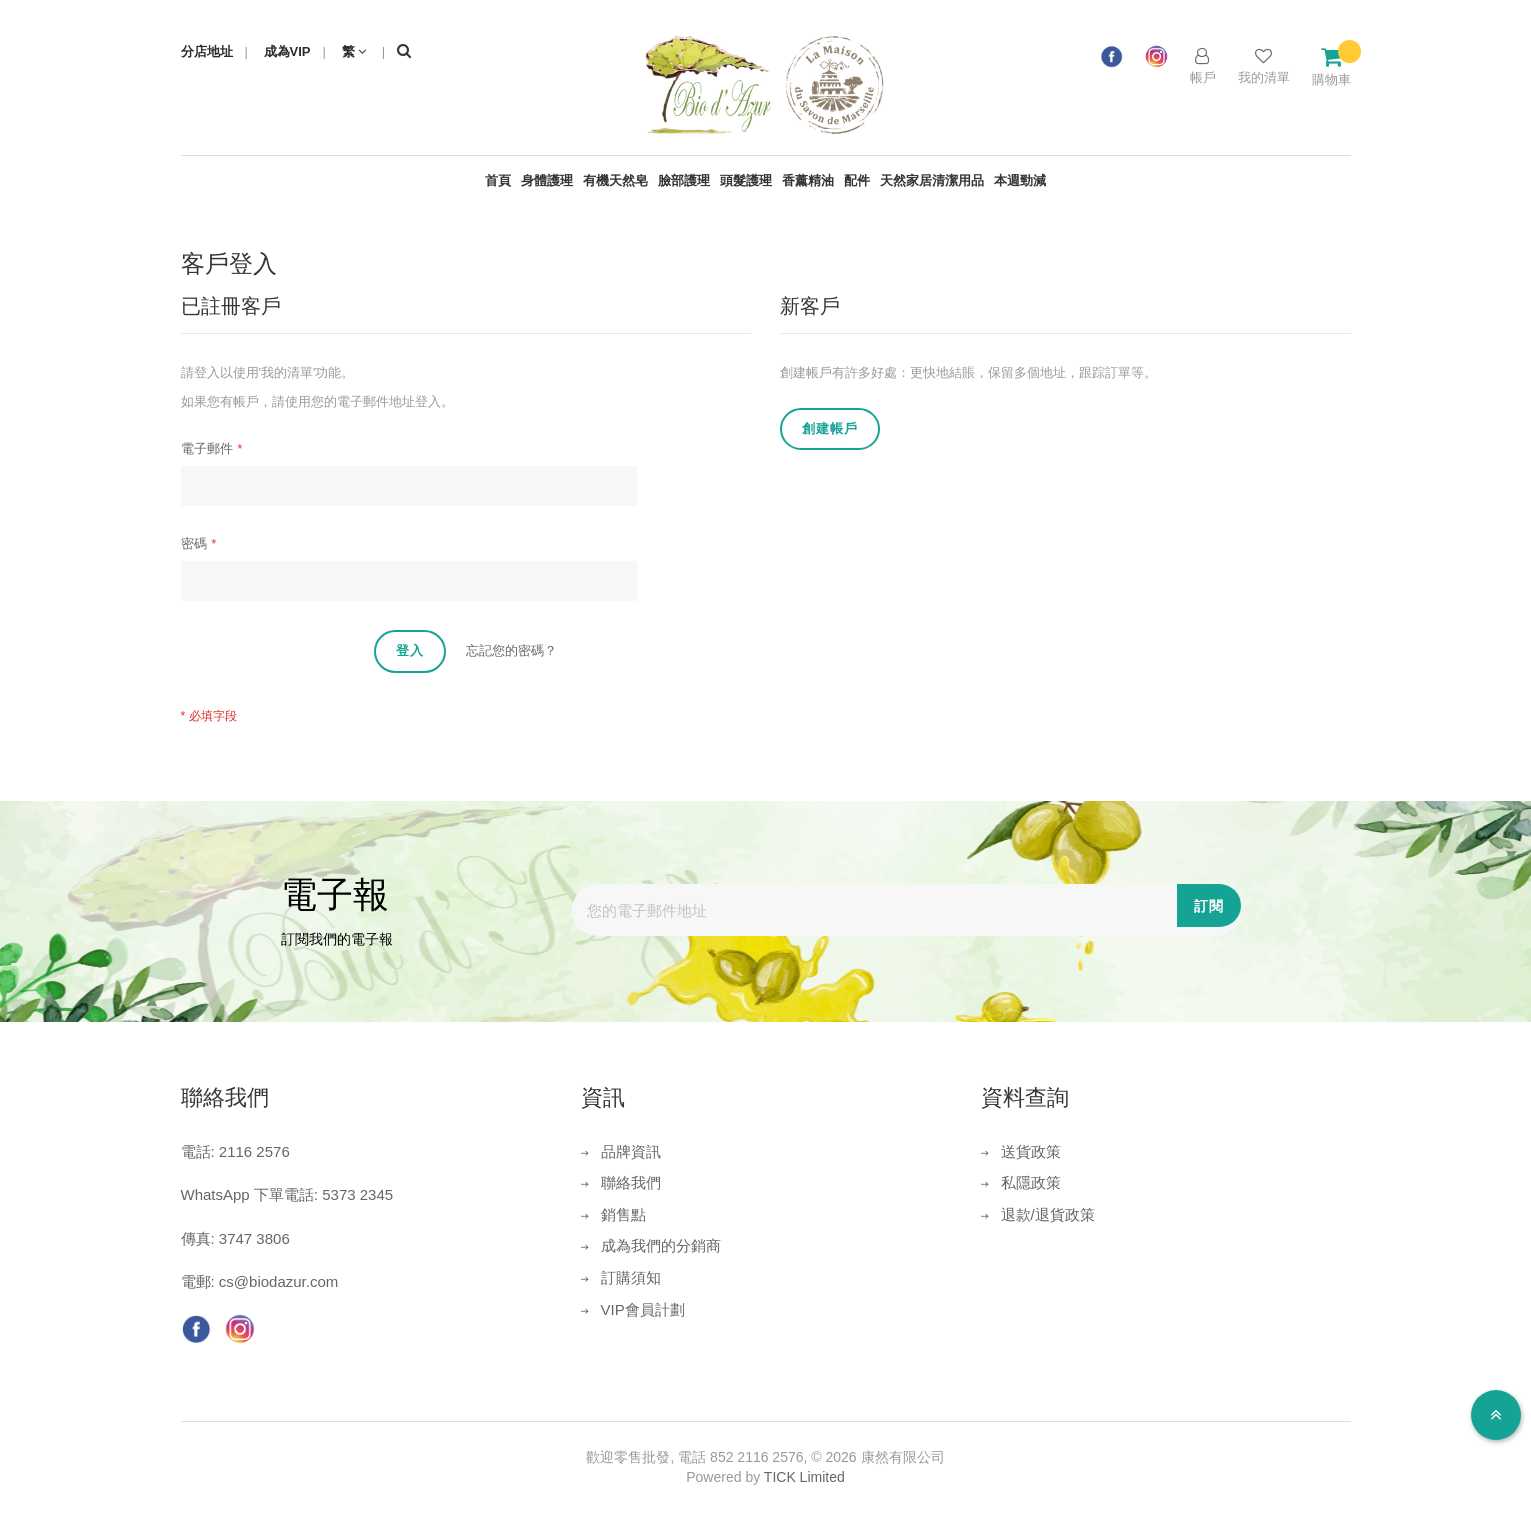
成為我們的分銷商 (661, 1245)
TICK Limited (804, 1477)
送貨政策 (1031, 1151)
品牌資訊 (631, 1151)
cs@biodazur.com (278, 1281)
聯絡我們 (631, 1182)
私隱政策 (1031, 1182)
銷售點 (623, 1214)
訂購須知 (631, 1277)
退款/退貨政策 (1048, 1214)
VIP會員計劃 (643, 1309)
